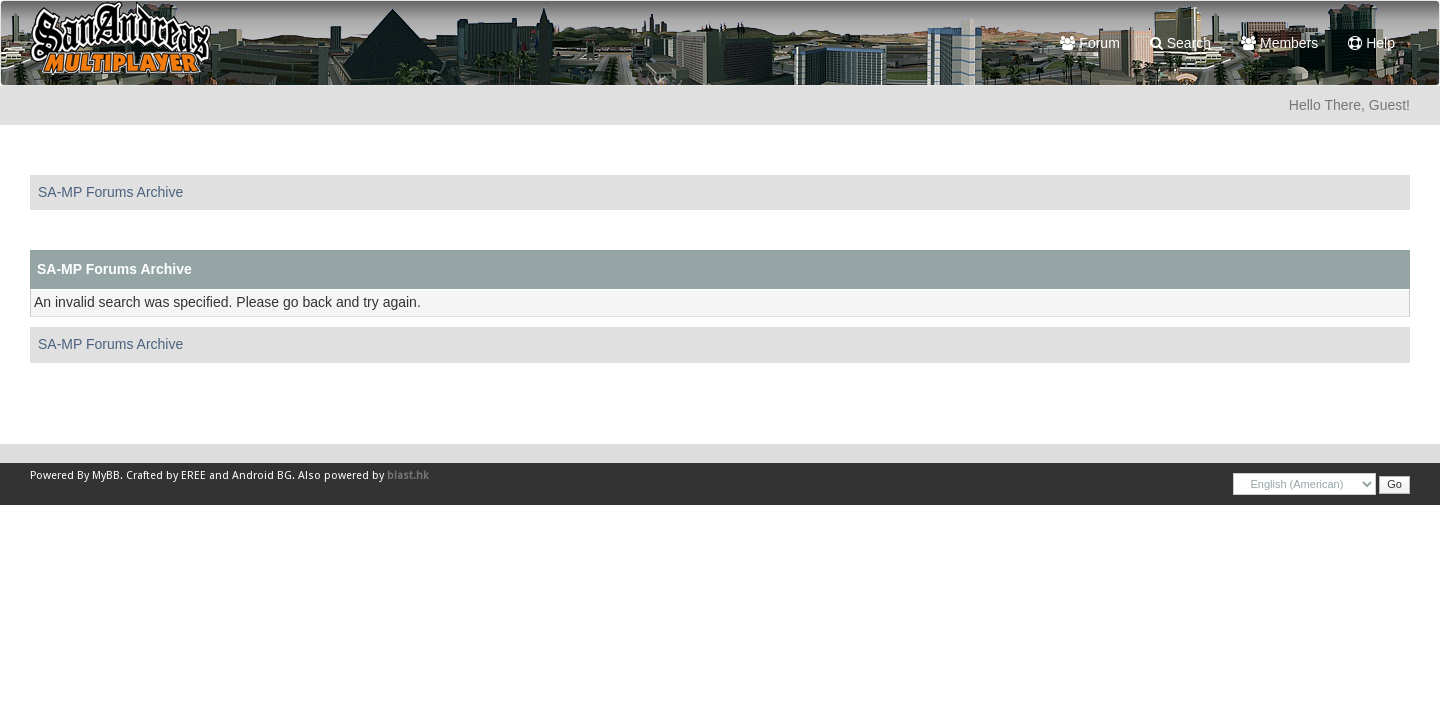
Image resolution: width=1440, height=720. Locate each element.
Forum (1089, 43)
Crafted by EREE (166, 475)
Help (1371, 43)
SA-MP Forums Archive (110, 192)
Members (1279, 43)
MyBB (106, 475)
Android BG (262, 475)
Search (1180, 43)
